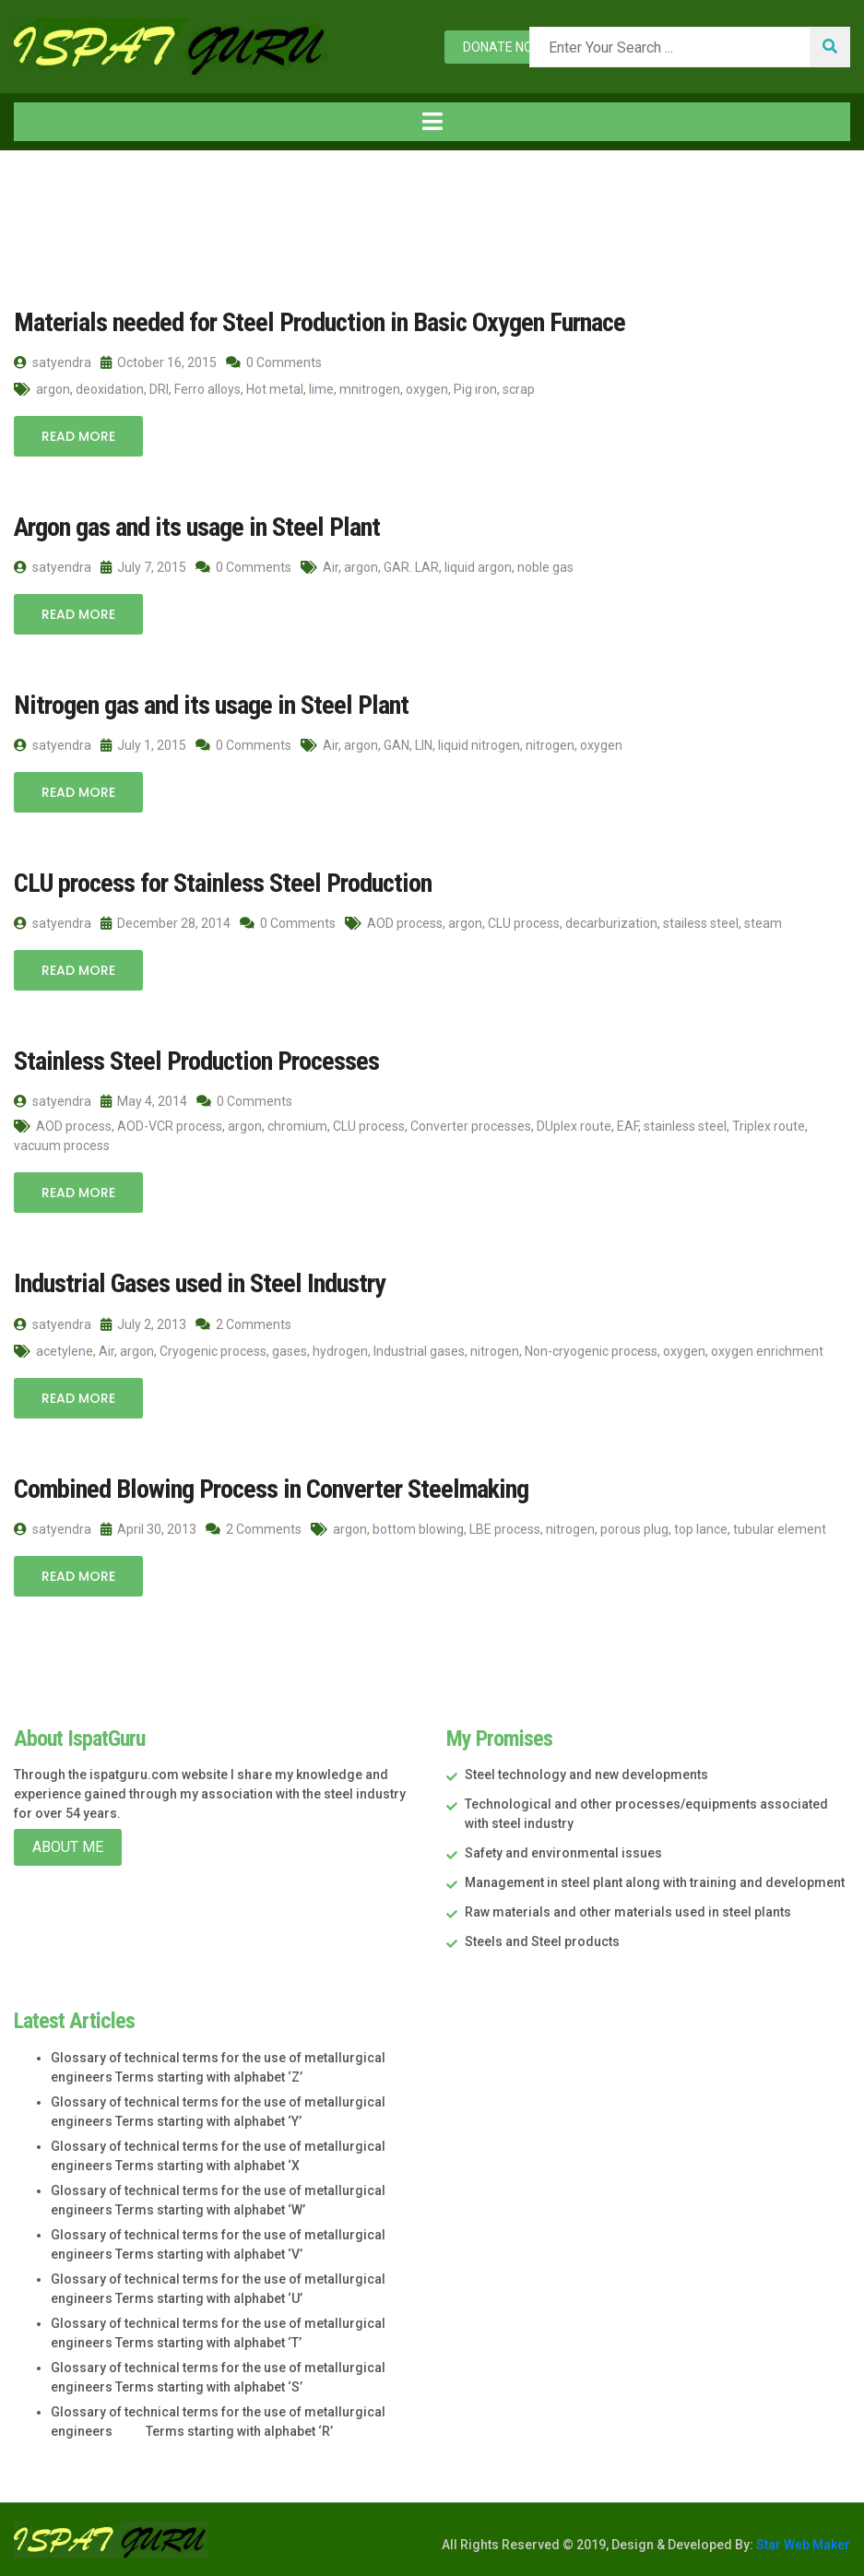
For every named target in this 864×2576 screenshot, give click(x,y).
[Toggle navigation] (432, 121)
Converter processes (470, 1124)
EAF (627, 1124)
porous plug (634, 1525)
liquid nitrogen (479, 744)
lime (321, 389)
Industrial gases (419, 1348)
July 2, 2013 (143, 1321)
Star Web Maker (801, 2541)
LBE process (504, 1525)
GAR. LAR (411, 566)
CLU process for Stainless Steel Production (217, 882)
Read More (78, 436)
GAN (396, 744)
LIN (423, 744)
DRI (159, 389)
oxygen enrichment (767, 1348)
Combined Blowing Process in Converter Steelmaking (265, 1486)
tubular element (779, 1525)
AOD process (405, 921)
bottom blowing (418, 1525)
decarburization (611, 921)
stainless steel (685, 1124)
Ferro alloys (207, 389)
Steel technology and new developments (586, 1771)
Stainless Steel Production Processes (192, 1059)
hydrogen (340, 1348)
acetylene (64, 1348)
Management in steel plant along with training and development (655, 1879)
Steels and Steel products (542, 1938)
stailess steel (701, 921)
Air (330, 566)
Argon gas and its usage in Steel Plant (190, 527)
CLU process (524, 921)
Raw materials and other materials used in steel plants (628, 1909)
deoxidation (110, 389)
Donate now (503, 47)
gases (289, 1348)
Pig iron (475, 389)
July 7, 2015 (143, 566)
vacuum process (62, 1143)
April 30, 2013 (148, 1525)
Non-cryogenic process (591, 1348)
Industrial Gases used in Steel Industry (193, 1281)
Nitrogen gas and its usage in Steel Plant (204, 704)
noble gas (545, 566)
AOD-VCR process (169, 1124)
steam (763, 921)
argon (53, 389)
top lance (701, 1525)
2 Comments (243, 1321)
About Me (67, 1844)
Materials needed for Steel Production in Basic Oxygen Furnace (311, 322)
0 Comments (274, 362)
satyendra (52, 362)
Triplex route (768, 1124)
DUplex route (574, 1124)
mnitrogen (369, 389)
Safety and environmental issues (563, 1850)
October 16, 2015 (159, 362)
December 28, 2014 (166, 921)
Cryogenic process (213, 1348)
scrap (519, 389)
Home (45, 188)
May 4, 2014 (144, 1099)
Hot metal (274, 389)
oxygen (427, 389)
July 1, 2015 (143, 744)
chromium (297, 1124)
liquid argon (478, 566)
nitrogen (550, 744)
